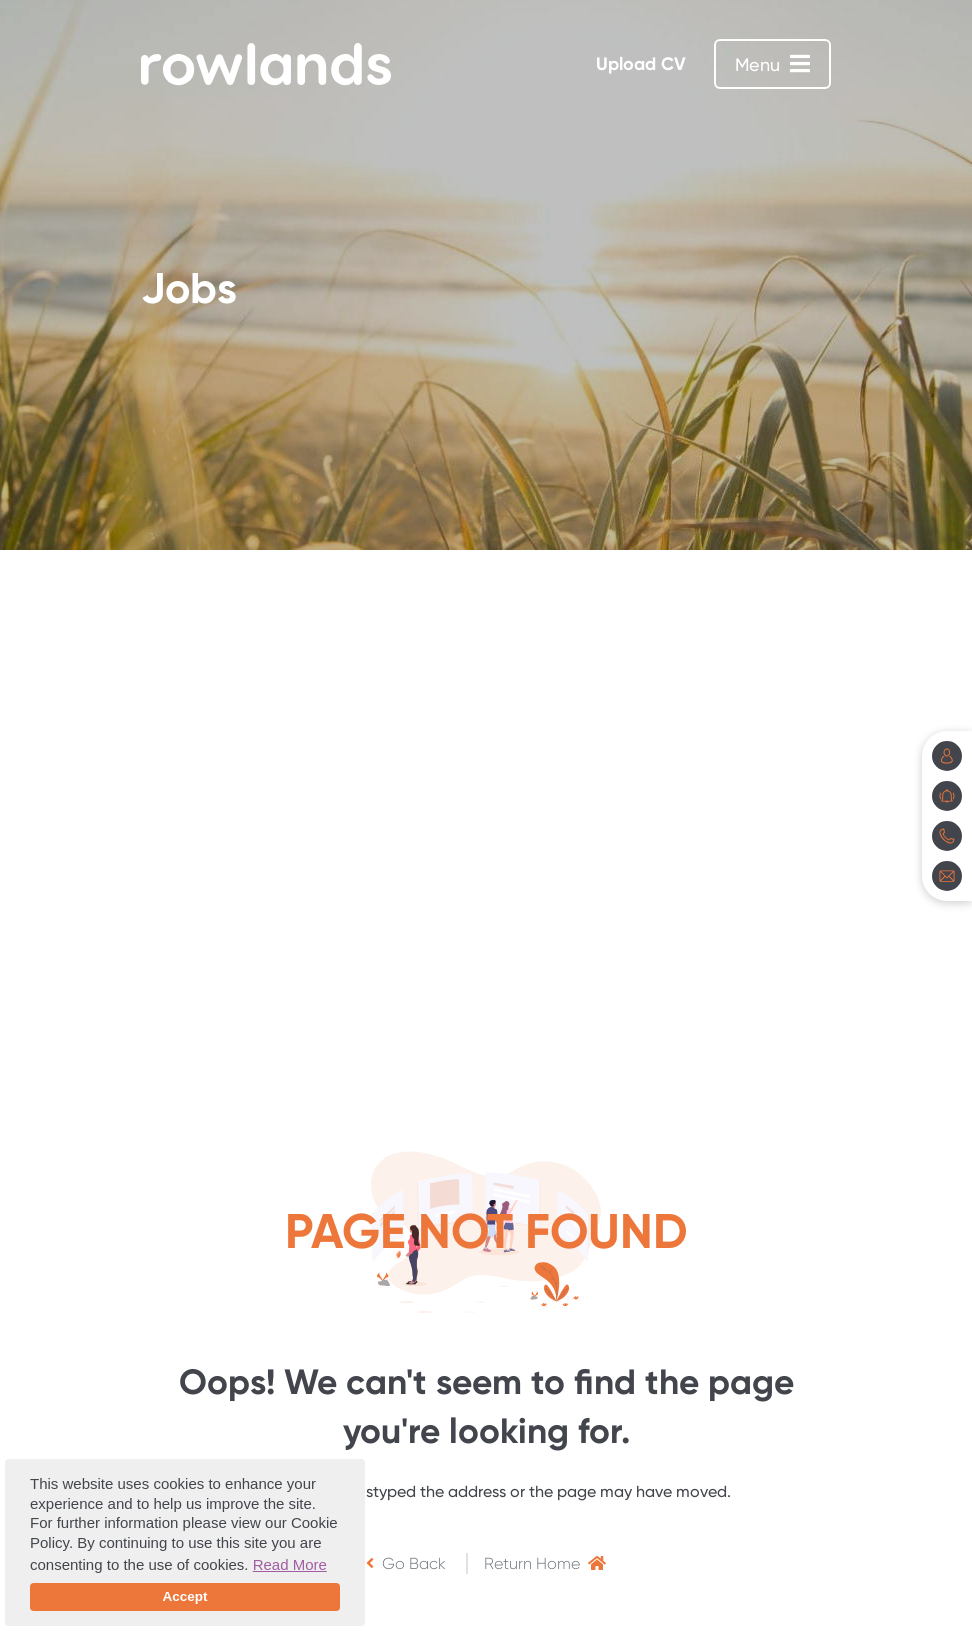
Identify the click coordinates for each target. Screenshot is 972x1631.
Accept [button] (184, 1596)
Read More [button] (290, 1564)
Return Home (545, 1563)
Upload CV (641, 64)
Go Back (406, 1563)
